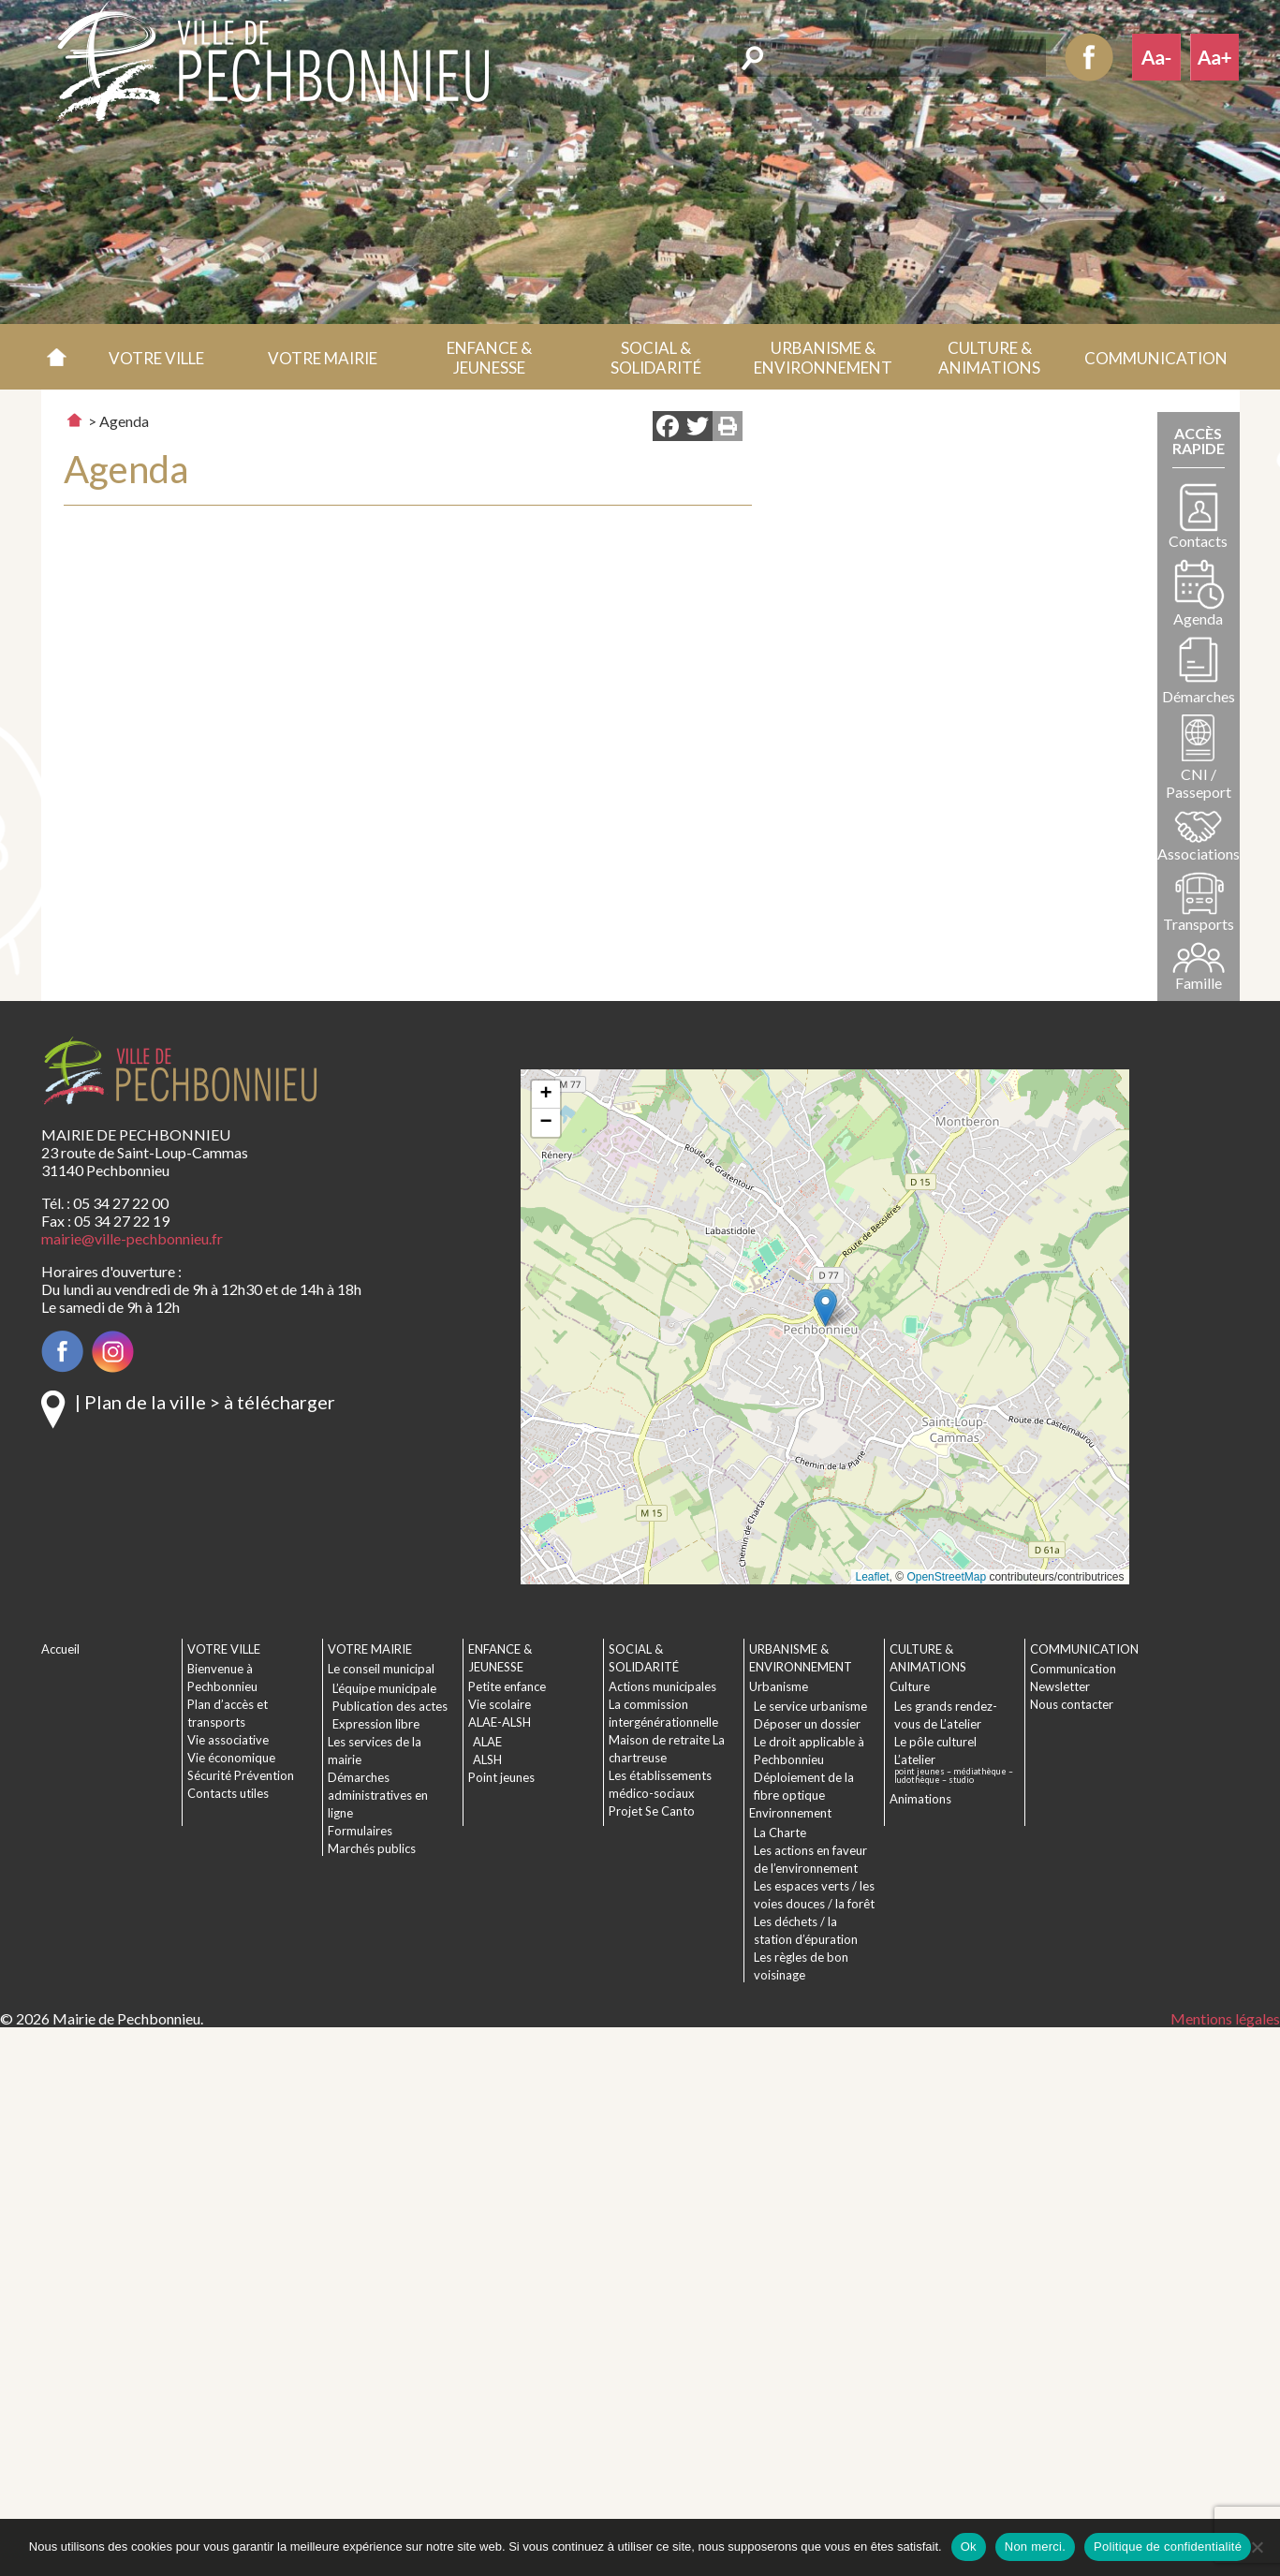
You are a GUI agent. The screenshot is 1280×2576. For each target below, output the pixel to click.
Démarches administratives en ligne (378, 1795)
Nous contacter (1071, 1704)
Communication (1073, 1668)
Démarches (1198, 696)
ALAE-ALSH (499, 1722)
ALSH (487, 1759)
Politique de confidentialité (1168, 2546)
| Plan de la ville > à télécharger (205, 1402)
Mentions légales (1225, 2018)
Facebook (1089, 57)
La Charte (780, 1832)
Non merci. (1035, 2546)
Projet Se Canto (652, 1810)
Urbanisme (778, 1686)
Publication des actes (390, 1706)
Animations (920, 1798)
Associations (1198, 853)
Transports (1198, 924)
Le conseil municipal (381, 1668)
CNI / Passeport (1198, 783)
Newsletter (1060, 1686)
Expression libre (375, 1723)
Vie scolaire (499, 1704)
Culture (910, 1686)
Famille (1198, 983)
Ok (969, 2546)
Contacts (1198, 541)
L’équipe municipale (384, 1688)
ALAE (487, 1741)
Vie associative (228, 1739)
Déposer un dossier (807, 1723)
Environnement (790, 1812)
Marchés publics (372, 1848)
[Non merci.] (1256, 2547)
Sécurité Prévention (240, 1775)
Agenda (1198, 618)
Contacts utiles (228, 1793)
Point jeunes (501, 1777)
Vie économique (231, 1757)
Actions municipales (662, 1686)
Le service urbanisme (810, 1706)
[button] (156, 357)
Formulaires (360, 1830)
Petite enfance (507, 1686)
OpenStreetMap (946, 1576)
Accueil (57, 357)
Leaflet (873, 1576)
